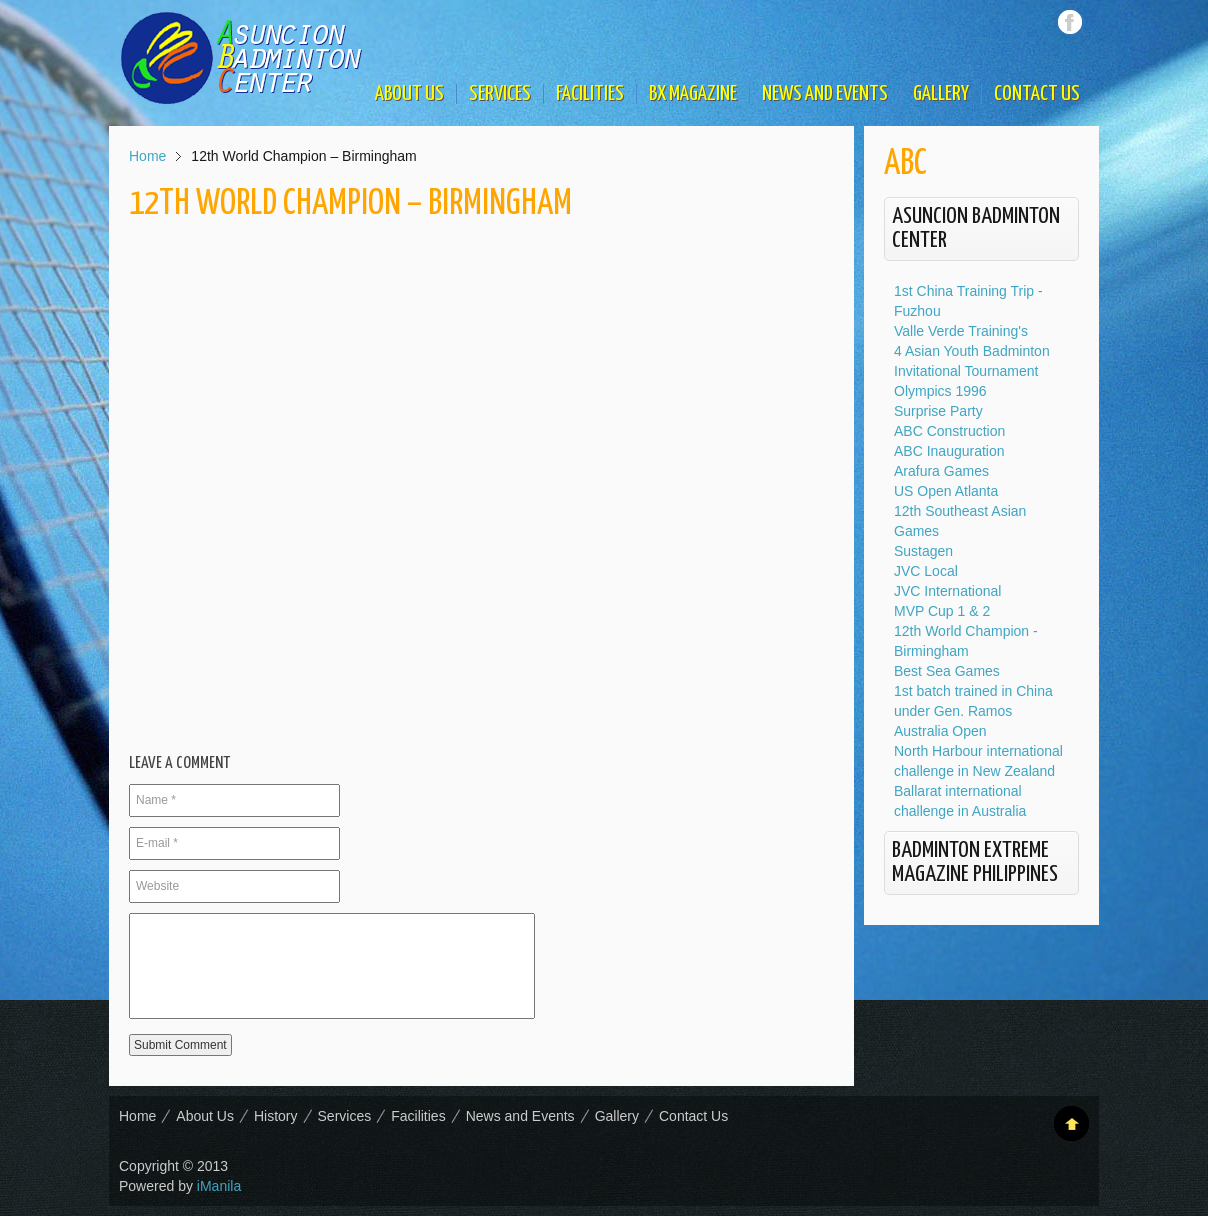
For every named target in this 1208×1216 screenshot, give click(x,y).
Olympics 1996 (940, 391)
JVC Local (926, 571)
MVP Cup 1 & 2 (942, 611)
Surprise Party (938, 411)
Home (147, 156)
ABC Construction (949, 431)
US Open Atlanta (946, 491)
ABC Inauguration (949, 451)
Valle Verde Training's (961, 331)
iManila (219, 1186)
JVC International (947, 591)
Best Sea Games (947, 671)
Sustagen (923, 551)
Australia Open (940, 731)
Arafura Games (941, 471)
